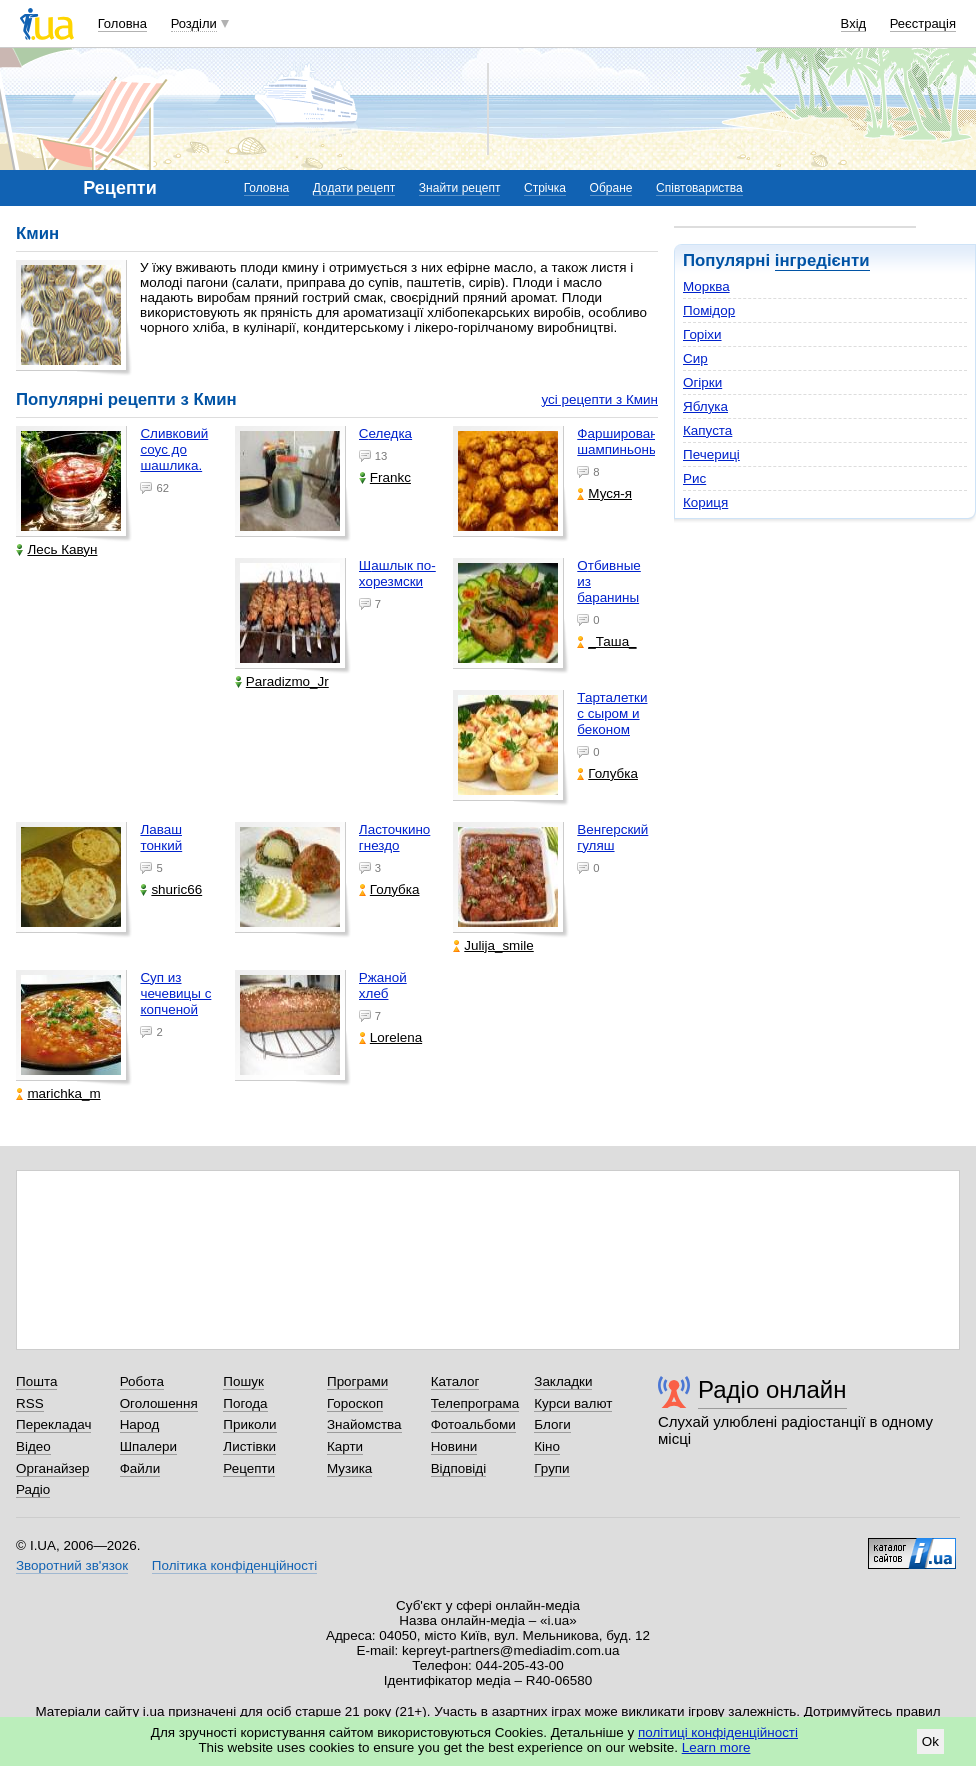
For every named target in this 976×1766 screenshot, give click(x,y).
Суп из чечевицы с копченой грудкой (175, 1001)
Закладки (563, 1381)
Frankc (385, 477)
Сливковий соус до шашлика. (174, 449)
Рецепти (249, 1468)
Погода (245, 1403)
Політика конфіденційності (234, 1565)
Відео (33, 1446)
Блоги (552, 1424)
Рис (694, 478)
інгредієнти (822, 260)
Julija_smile (493, 945)
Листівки (249, 1446)
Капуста (707, 430)
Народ (140, 1424)
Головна (122, 23)
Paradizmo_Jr (282, 681)
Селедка (385, 433)
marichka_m (58, 1093)
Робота (142, 1381)
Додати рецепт (354, 188)
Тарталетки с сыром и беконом (612, 713)
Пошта (36, 1381)
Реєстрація (923, 23)
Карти (345, 1446)
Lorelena (390, 1037)
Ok (930, 1741)
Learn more (716, 1747)
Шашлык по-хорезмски (397, 573)
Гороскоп (355, 1403)
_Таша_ (606, 641)
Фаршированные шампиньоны (629, 441)
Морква (706, 286)
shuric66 (171, 889)
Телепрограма (475, 1403)
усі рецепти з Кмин (599, 399)
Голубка (607, 773)
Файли (140, 1468)
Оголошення (159, 1403)
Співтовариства (699, 188)
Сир (695, 358)
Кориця (705, 502)
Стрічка (545, 188)
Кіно (547, 1446)
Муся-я (604, 493)
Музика (349, 1468)
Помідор (709, 310)
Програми (357, 1381)
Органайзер (52, 1468)
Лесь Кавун (56, 549)
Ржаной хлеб (383, 985)
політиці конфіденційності (718, 1732)
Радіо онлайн (772, 1389)
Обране (611, 188)
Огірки (702, 382)
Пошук (243, 1381)
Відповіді (459, 1468)
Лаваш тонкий (161, 837)
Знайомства (364, 1424)
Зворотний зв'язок (72, 1565)
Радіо (33, 1489)
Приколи (249, 1424)
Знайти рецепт (460, 188)
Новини (454, 1446)
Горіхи (702, 334)
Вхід (854, 23)
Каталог (455, 1381)
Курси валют (573, 1403)
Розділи (194, 23)
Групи (551, 1468)
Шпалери (148, 1446)
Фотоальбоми (473, 1424)
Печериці (711, 454)
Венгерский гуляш (612, 837)
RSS (30, 1403)
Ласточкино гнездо (394, 837)
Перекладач (53, 1424)
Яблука (705, 406)
